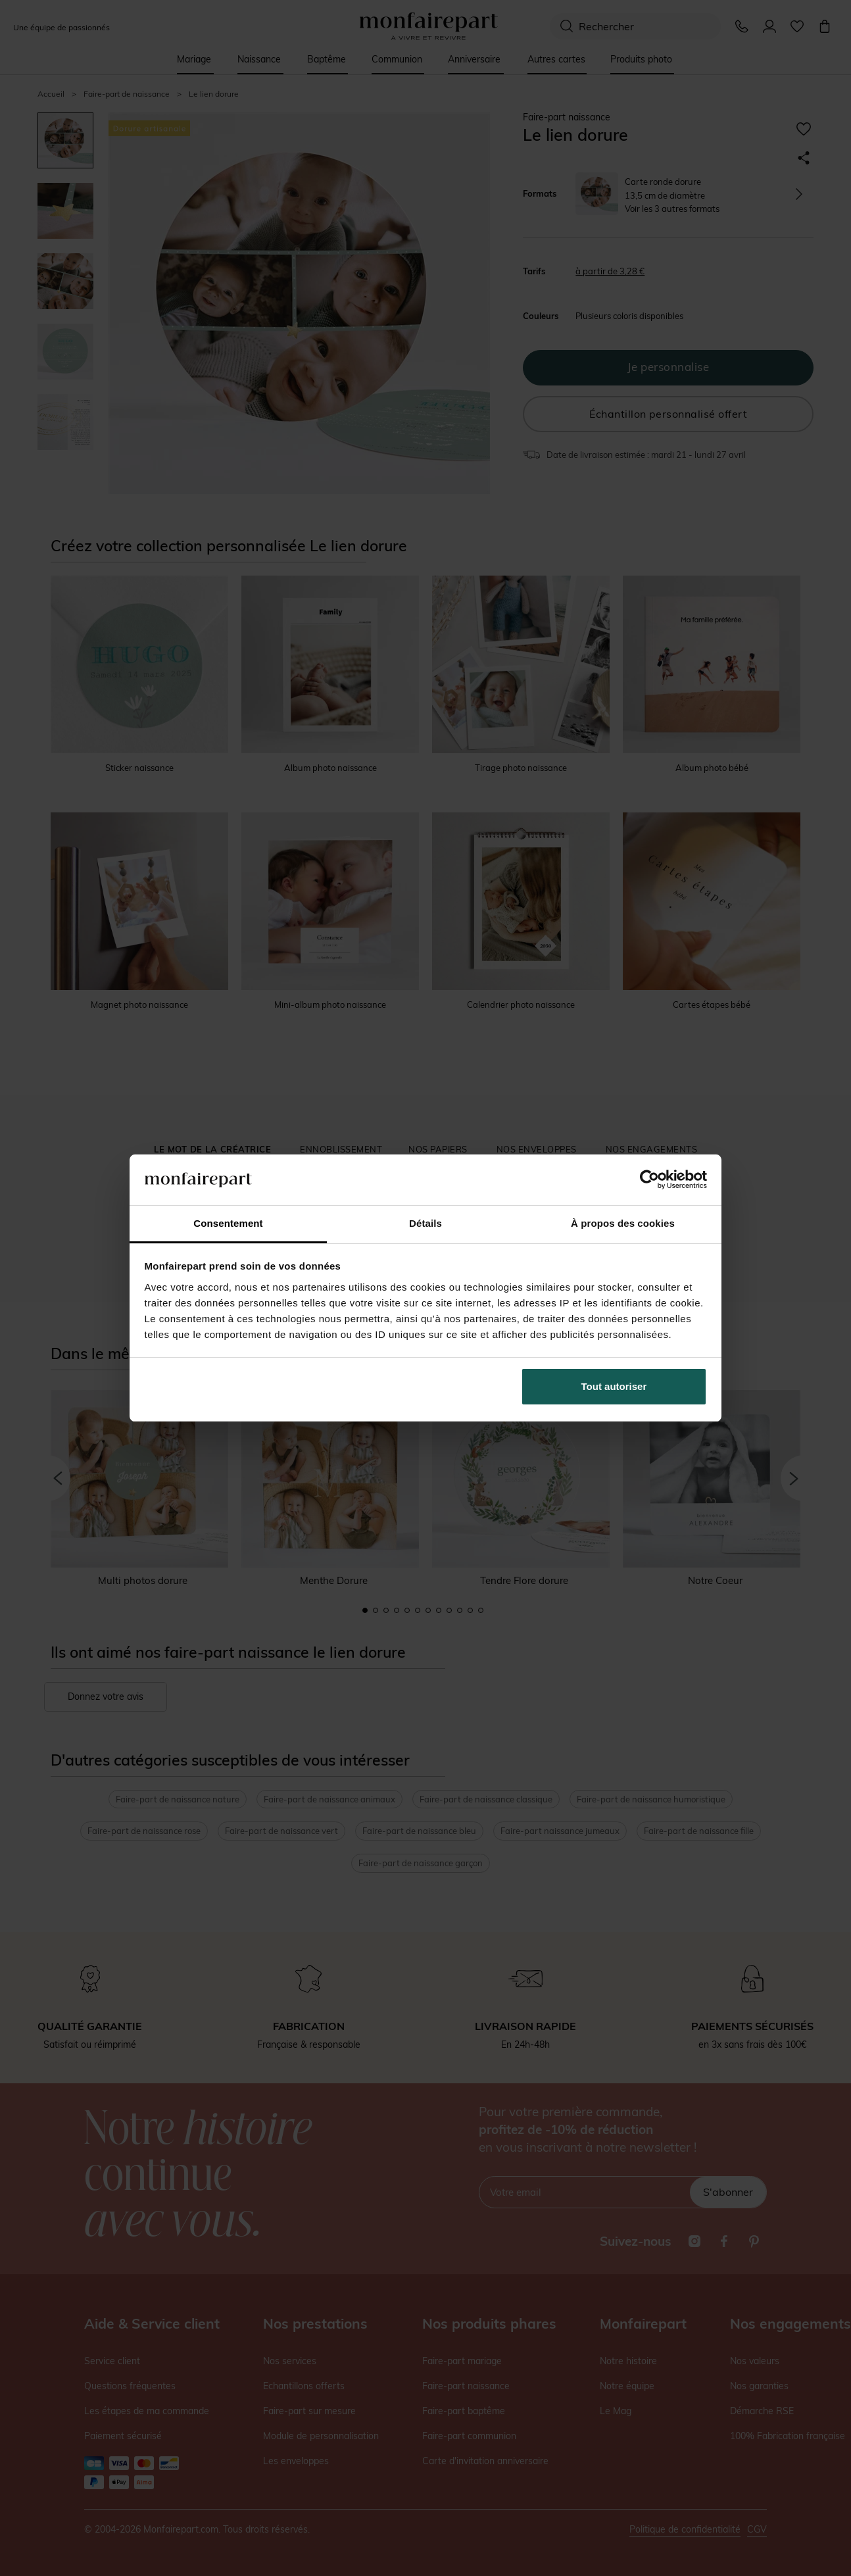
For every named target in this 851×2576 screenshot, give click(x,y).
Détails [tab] (425, 1223)
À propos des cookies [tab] (623, 1223)
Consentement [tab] (227, 1223)
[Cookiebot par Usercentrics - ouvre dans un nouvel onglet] (649, 1179)
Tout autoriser (614, 1386)
